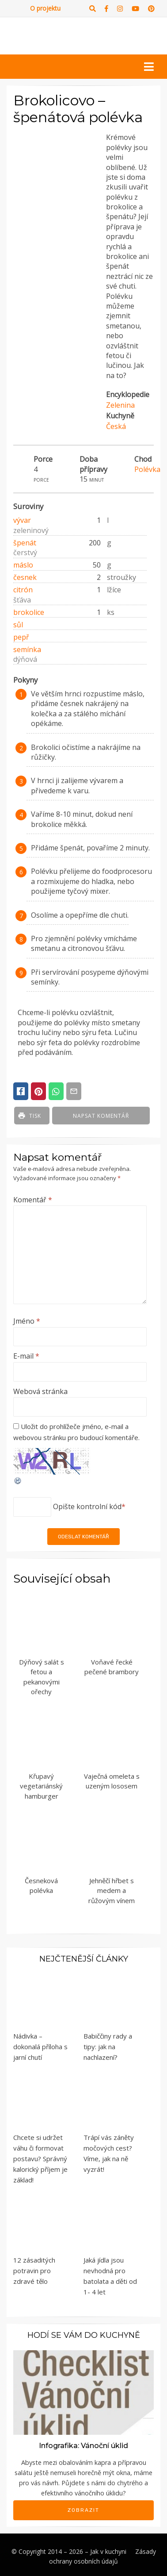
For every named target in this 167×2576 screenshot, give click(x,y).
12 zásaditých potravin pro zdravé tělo (34, 2270)
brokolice (28, 612)
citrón (23, 590)
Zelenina (120, 405)
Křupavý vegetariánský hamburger (41, 1786)
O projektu (45, 8)
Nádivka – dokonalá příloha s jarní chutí (40, 2046)
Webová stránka (40, 1391)
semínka (27, 649)
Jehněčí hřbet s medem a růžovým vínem (111, 1890)
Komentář (32, 1200)
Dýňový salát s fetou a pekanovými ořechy (41, 1676)
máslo (23, 565)
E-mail (26, 1356)
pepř (21, 637)
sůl (18, 625)
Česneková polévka (41, 1885)
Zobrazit (83, 2510)
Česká (116, 426)
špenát (24, 543)
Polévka (147, 469)
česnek (25, 577)
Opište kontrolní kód (87, 1506)
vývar (22, 520)
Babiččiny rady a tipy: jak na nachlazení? (108, 2046)
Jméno (26, 1321)
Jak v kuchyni (108, 2551)
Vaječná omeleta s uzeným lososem (112, 1781)
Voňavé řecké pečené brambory (111, 1666)
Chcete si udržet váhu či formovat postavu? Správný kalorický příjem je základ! (40, 2158)
